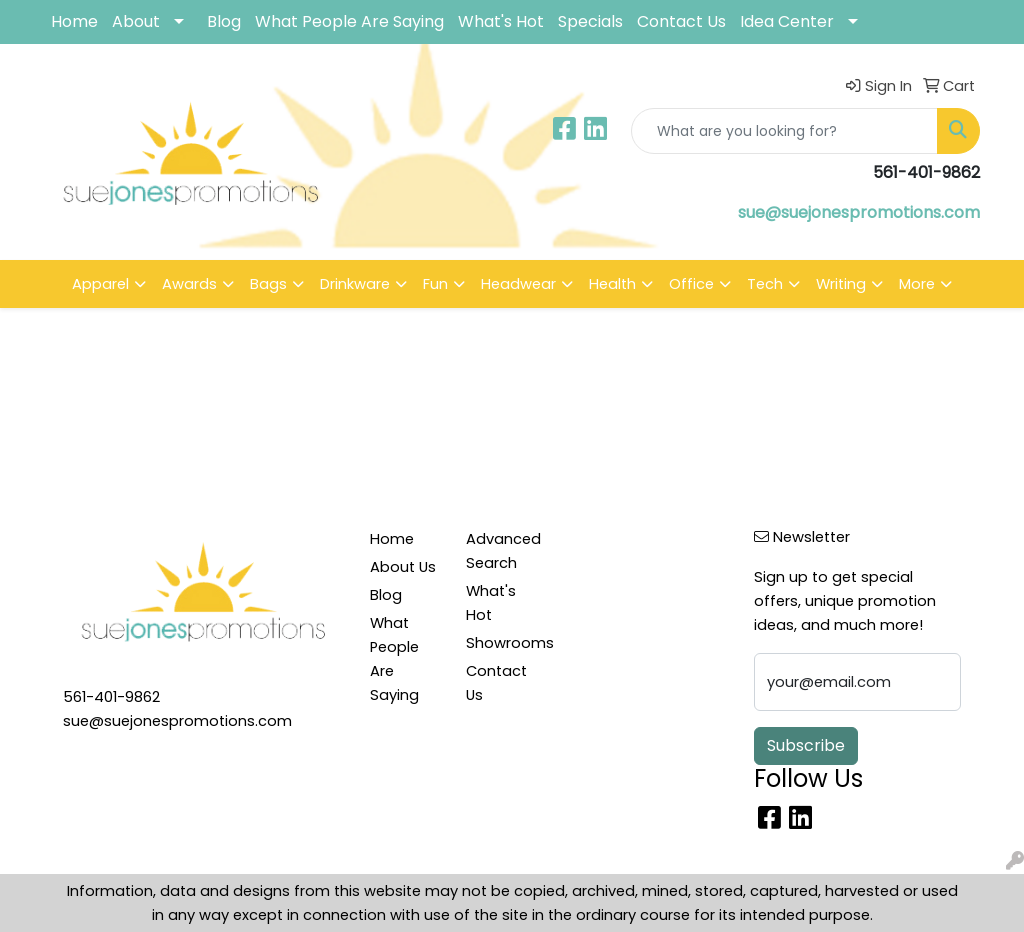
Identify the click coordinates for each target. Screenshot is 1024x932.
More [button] (917, 284)
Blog (224, 21)
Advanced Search (502, 551)
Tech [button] (765, 284)
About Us (403, 567)
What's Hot (501, 21)
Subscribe (806, 745)
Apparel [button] (100, 284)
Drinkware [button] (355, 284)
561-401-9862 (111, 697)
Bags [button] (268, 284)
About (136, 21)
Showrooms (502, 643)
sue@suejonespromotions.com (859, 212)
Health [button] (612, 284)
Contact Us (681, 21)
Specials (590, 21)
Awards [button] (189, 284)
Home (74, 21)
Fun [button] (435, 284)
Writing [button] (841, 284)
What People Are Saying (349, 21)
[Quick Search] (784, 131)
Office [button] (691, 284)
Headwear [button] (518, 284)
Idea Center (787, 21)
